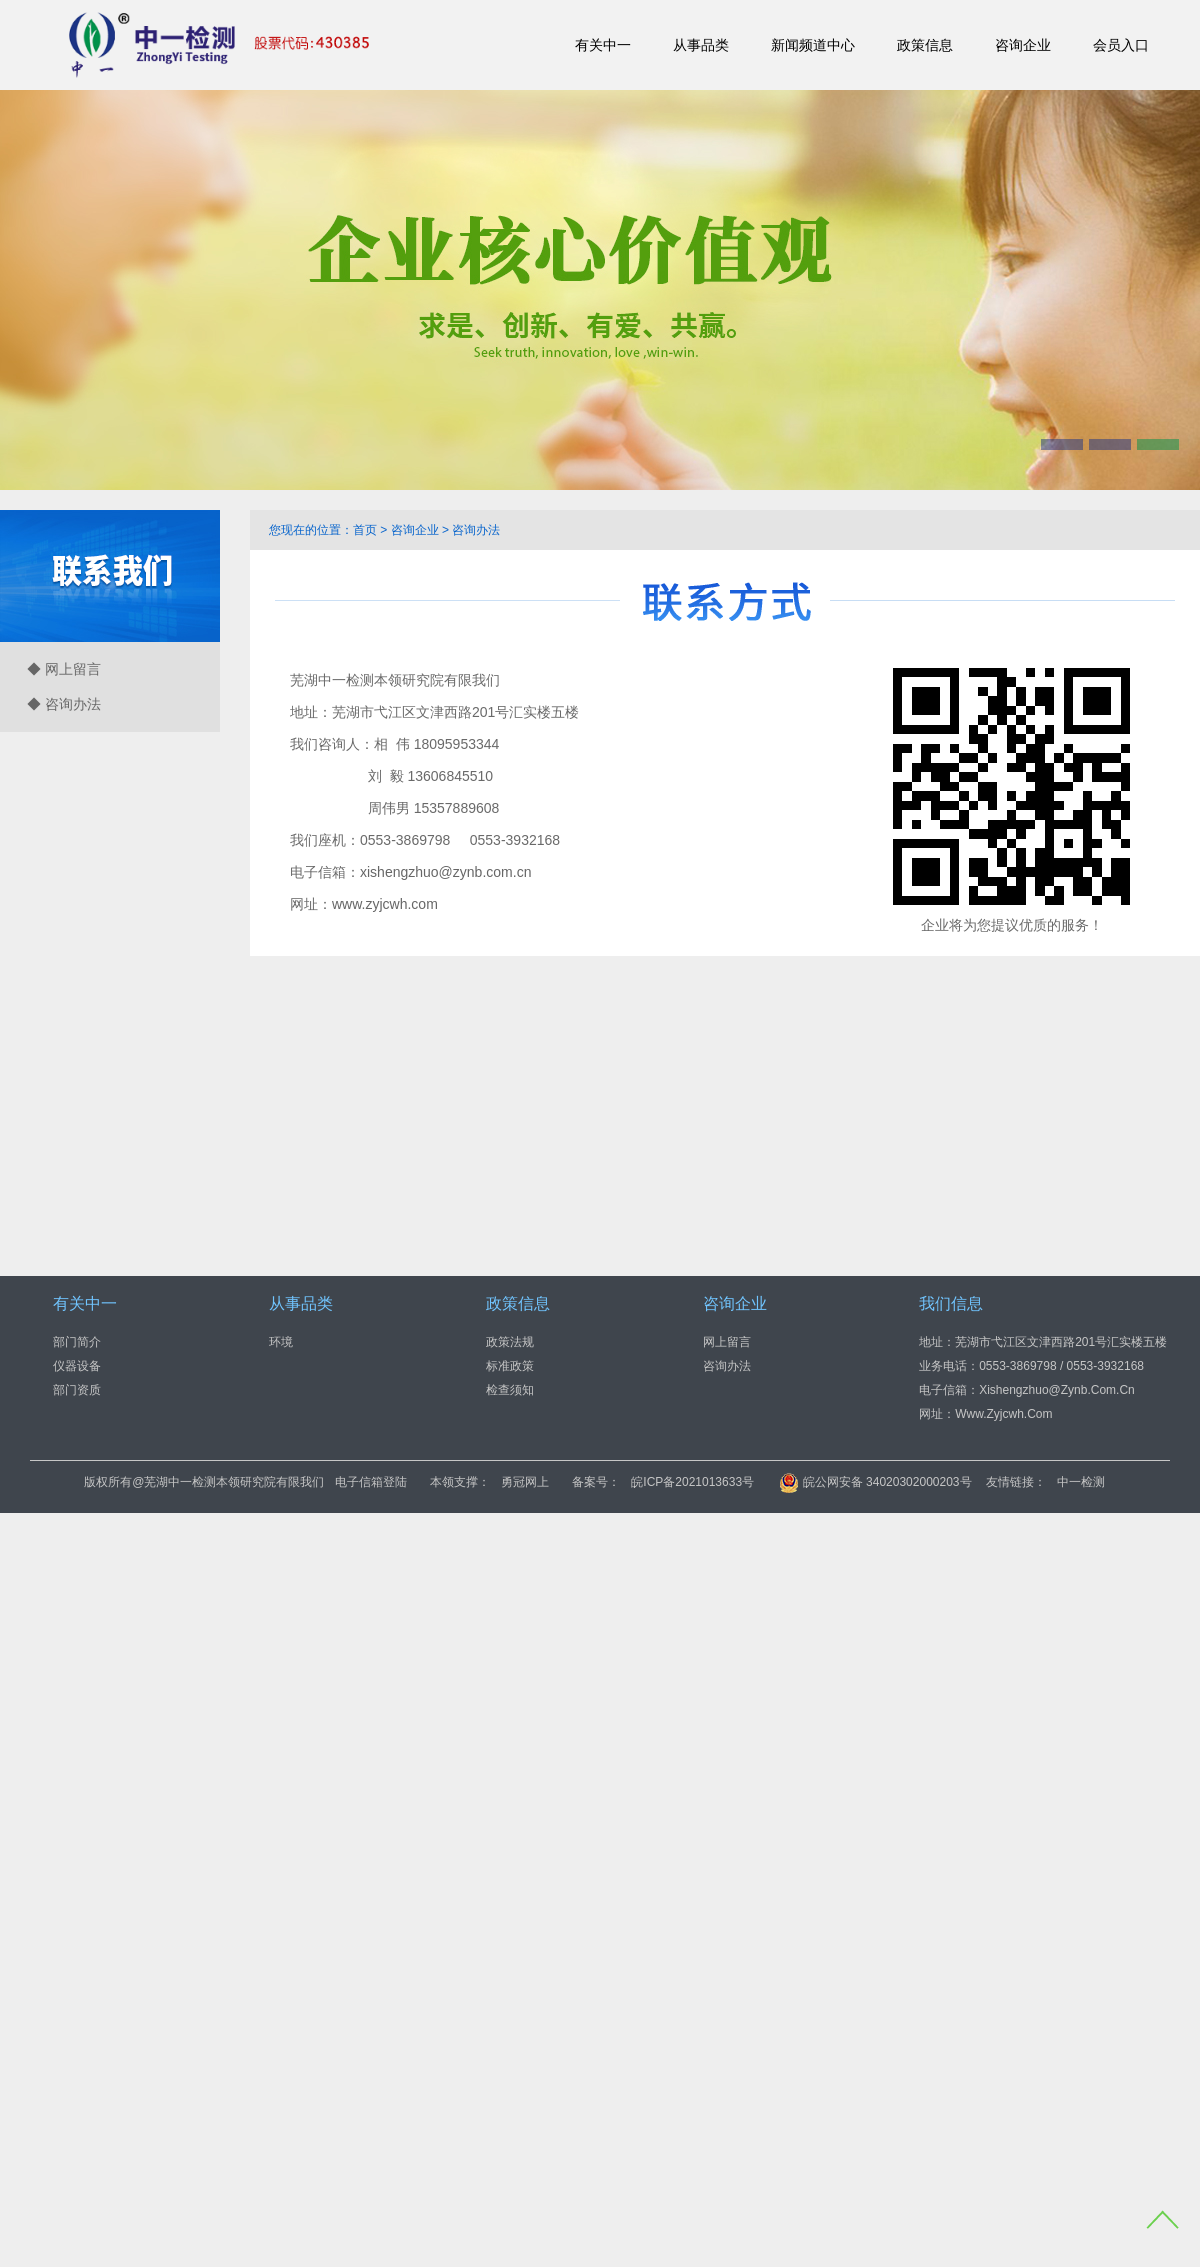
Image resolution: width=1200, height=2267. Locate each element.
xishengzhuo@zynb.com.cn (445, 872)
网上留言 (727, 1342)
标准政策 (510, 1366)
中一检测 (1081, 1482)
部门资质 (77, 1390)
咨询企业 (1023, 45)
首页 (365, 530)
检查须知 (510, 1390)
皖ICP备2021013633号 (692, 1482)
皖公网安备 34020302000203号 (875, 1482)
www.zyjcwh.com (385, 904)
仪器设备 (77, 1366)
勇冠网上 (525, 1482)
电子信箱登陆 (371, 1482)
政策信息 (925, 45)
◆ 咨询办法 (64, 704)
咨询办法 (476, 530)
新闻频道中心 (813, 45)
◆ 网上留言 (64, 669)
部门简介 (77, 1342)
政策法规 (510, 1342)
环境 (281, 1342)
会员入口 (1121, 45)
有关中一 (603, 45)
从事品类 (701, 45)
